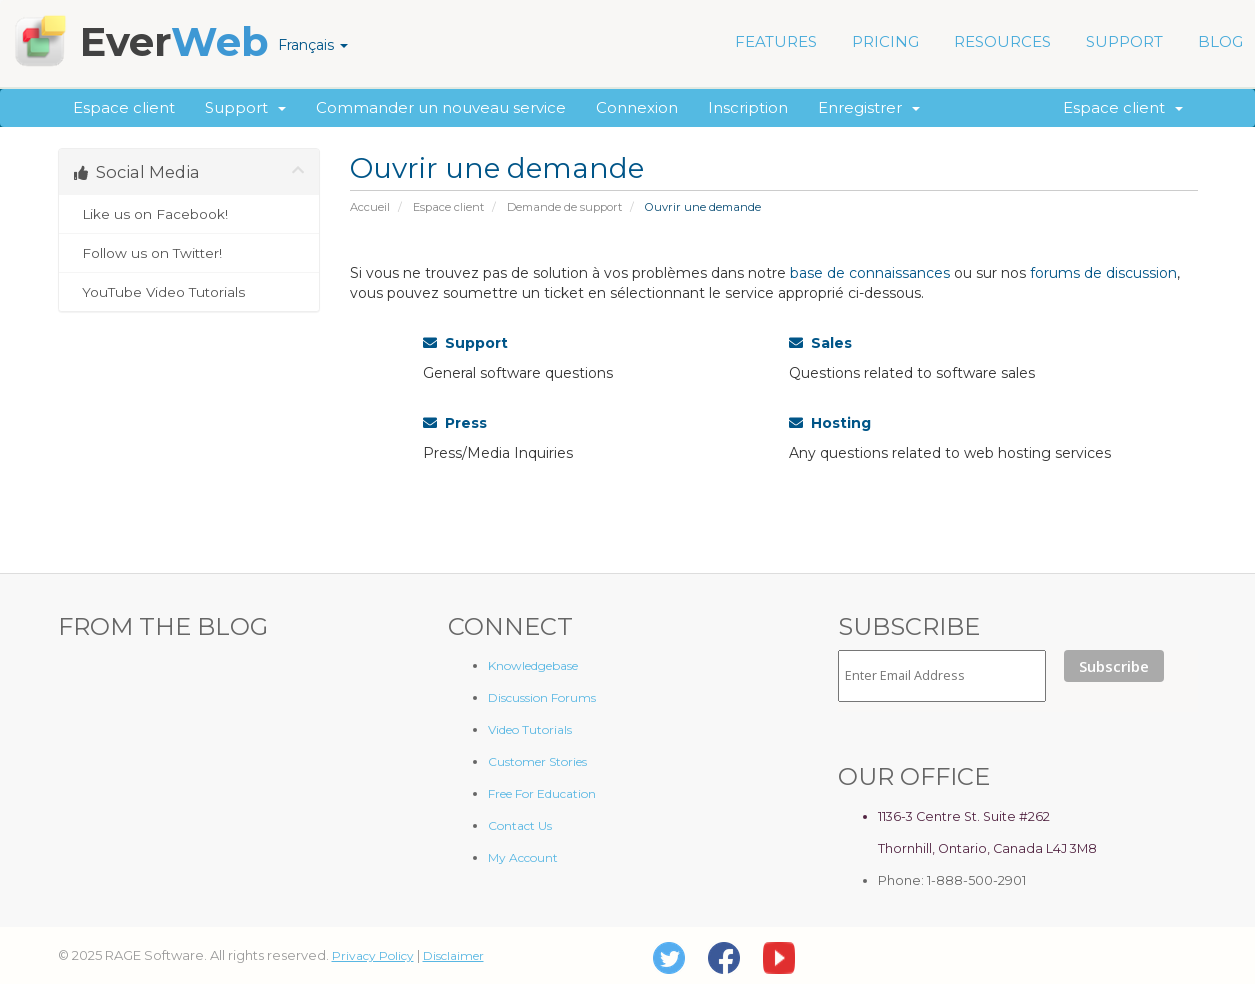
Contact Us (520, 825)
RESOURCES (1002, 41)
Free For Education (542, 793)
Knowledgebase (533, 665)
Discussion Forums (542, 697)
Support (245, 107)
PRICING (885, 41)
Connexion (637, 107)
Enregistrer (869, 107)
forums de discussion (1103, 273)
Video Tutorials (530, 729)
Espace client (124, 107)
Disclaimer (453, 955)
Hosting (830, 423)
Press (455, 423)
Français (313, 45)
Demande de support (564, 207)
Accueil (370, 207)
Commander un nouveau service (441, 107)
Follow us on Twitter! (189, 253)
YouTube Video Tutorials (189, 292)
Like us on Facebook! (189, 214)
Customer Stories (537, 761)
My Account (523, 857)
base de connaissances (870, 273)
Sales (820, 343)
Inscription (748, 107)
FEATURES (776, 41)
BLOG (1220, 41)
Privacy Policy (373, 955)
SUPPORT (1124, 41)
